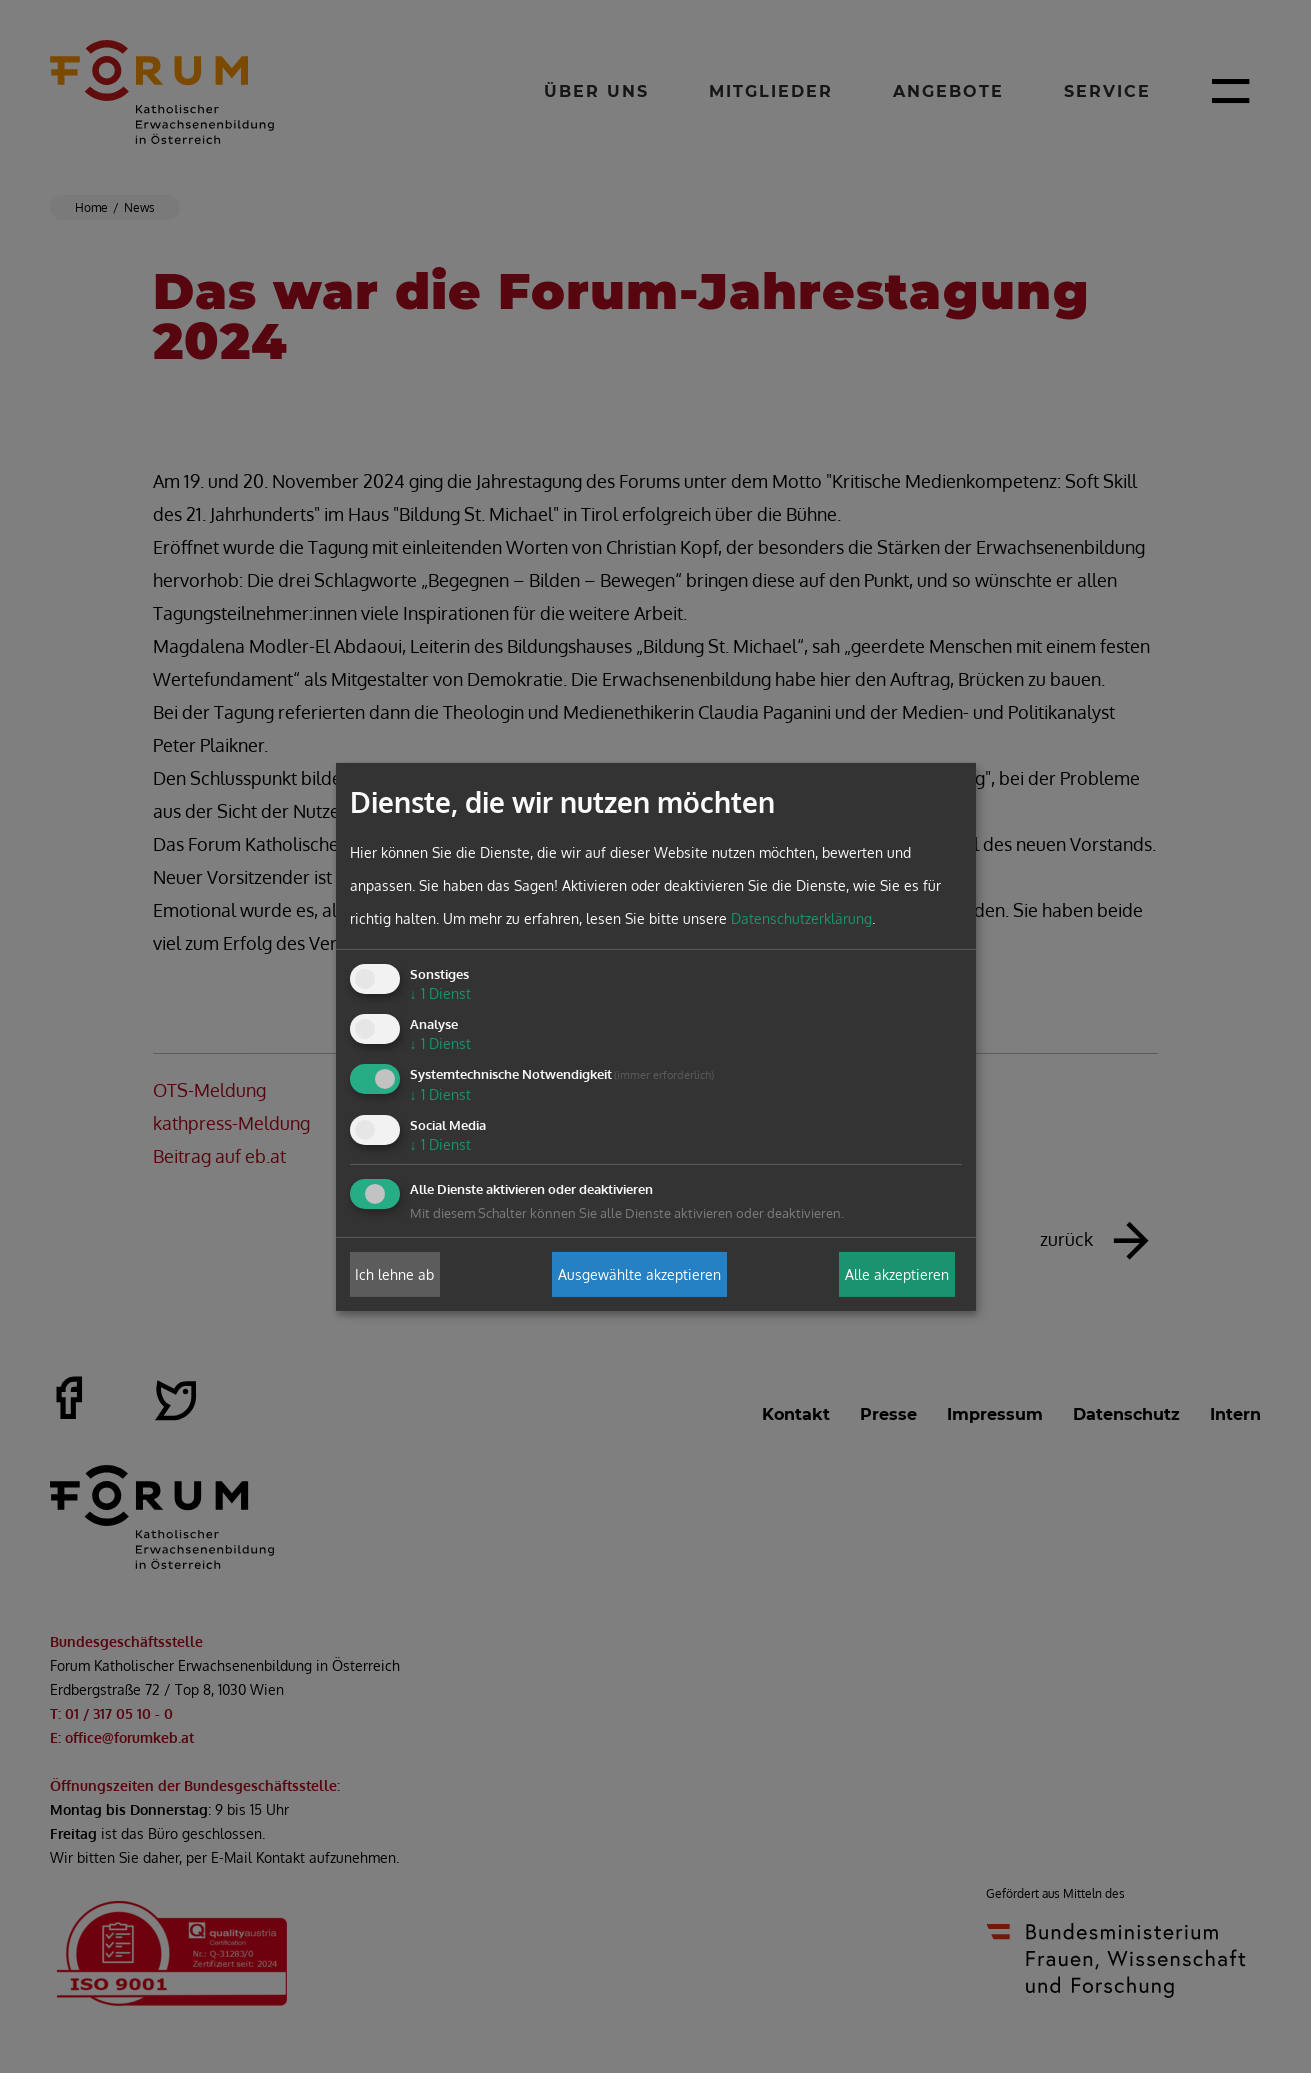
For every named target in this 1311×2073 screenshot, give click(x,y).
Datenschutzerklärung (801, 918)
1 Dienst (440, 993)
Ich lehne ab (394, 1274)
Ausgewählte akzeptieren (639, 1274)
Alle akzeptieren (897, 1274)
